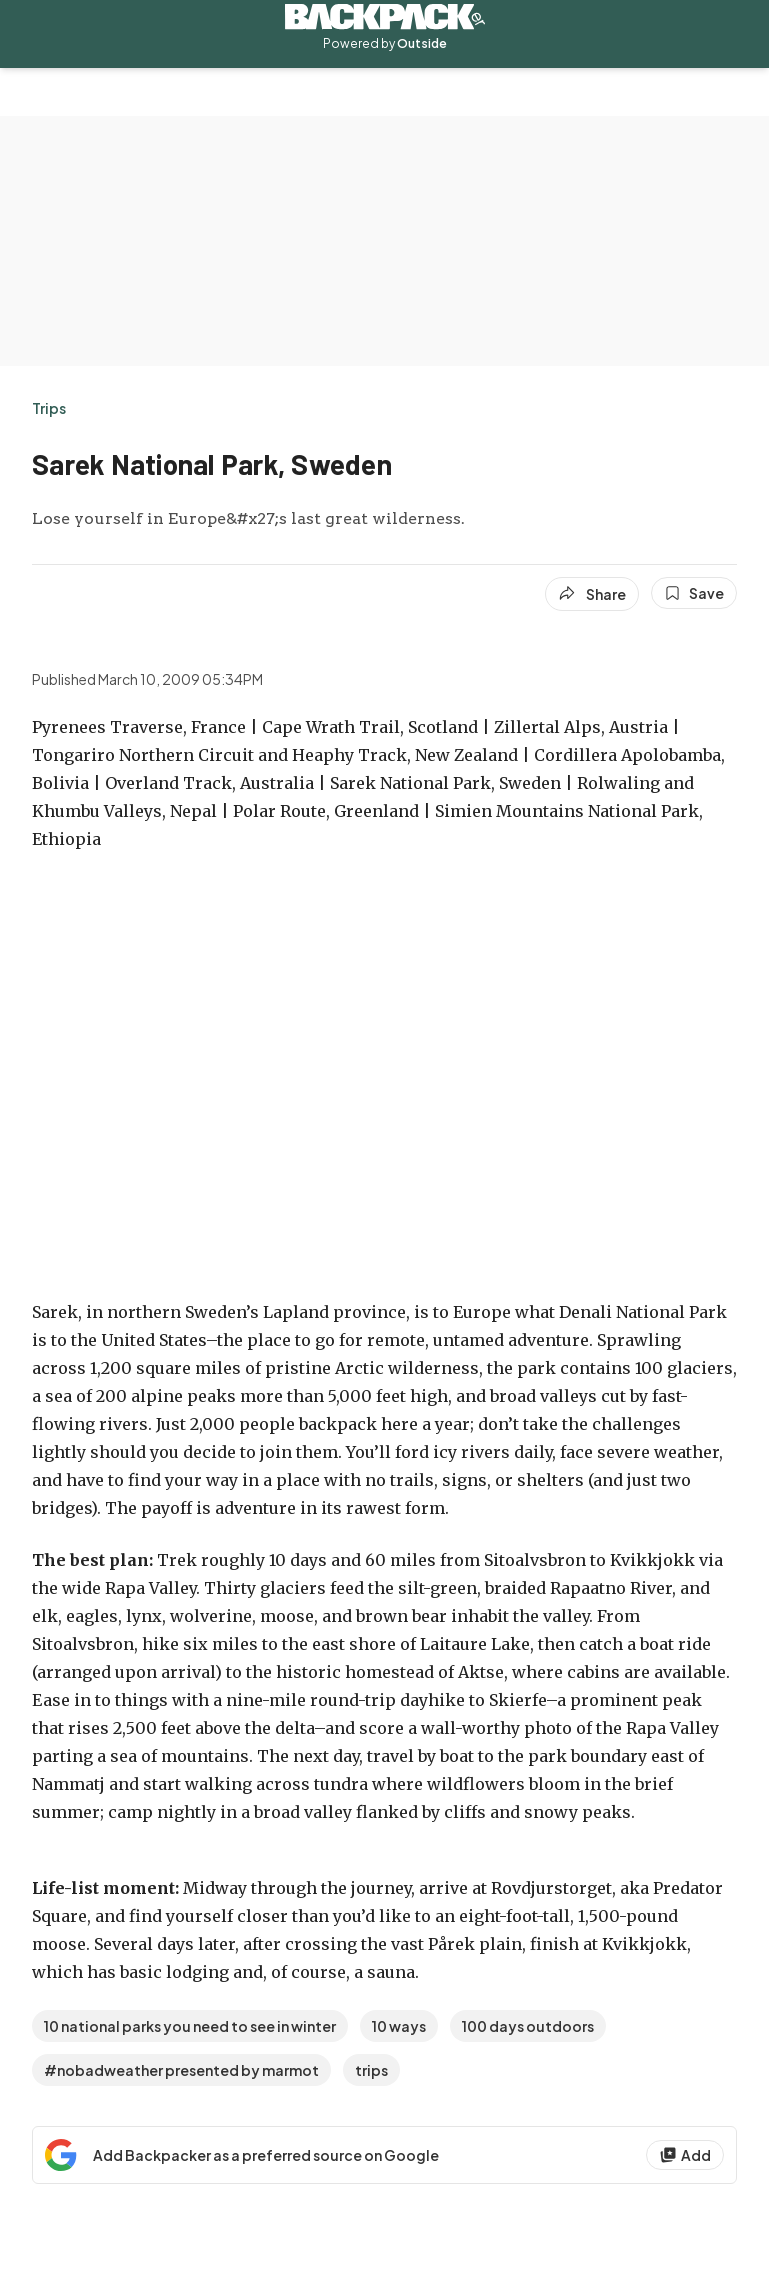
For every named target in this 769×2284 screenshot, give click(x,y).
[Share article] (592, 594)
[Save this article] (694, 593)
